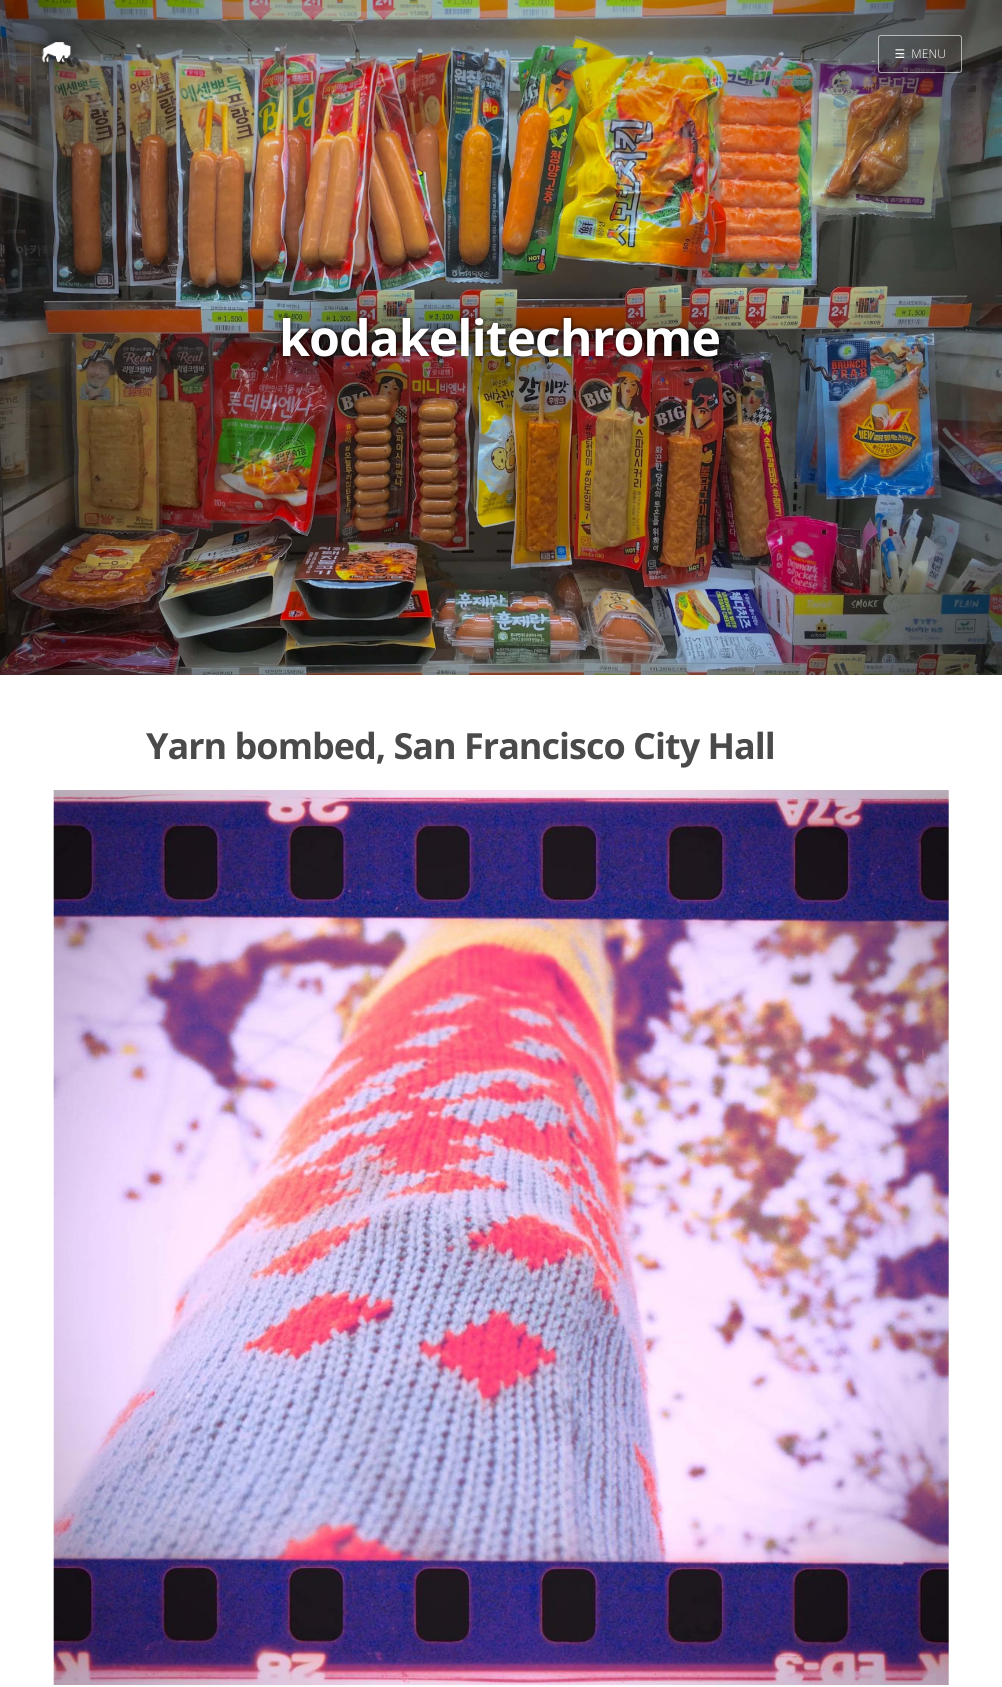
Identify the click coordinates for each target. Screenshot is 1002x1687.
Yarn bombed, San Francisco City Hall (460, 745)
